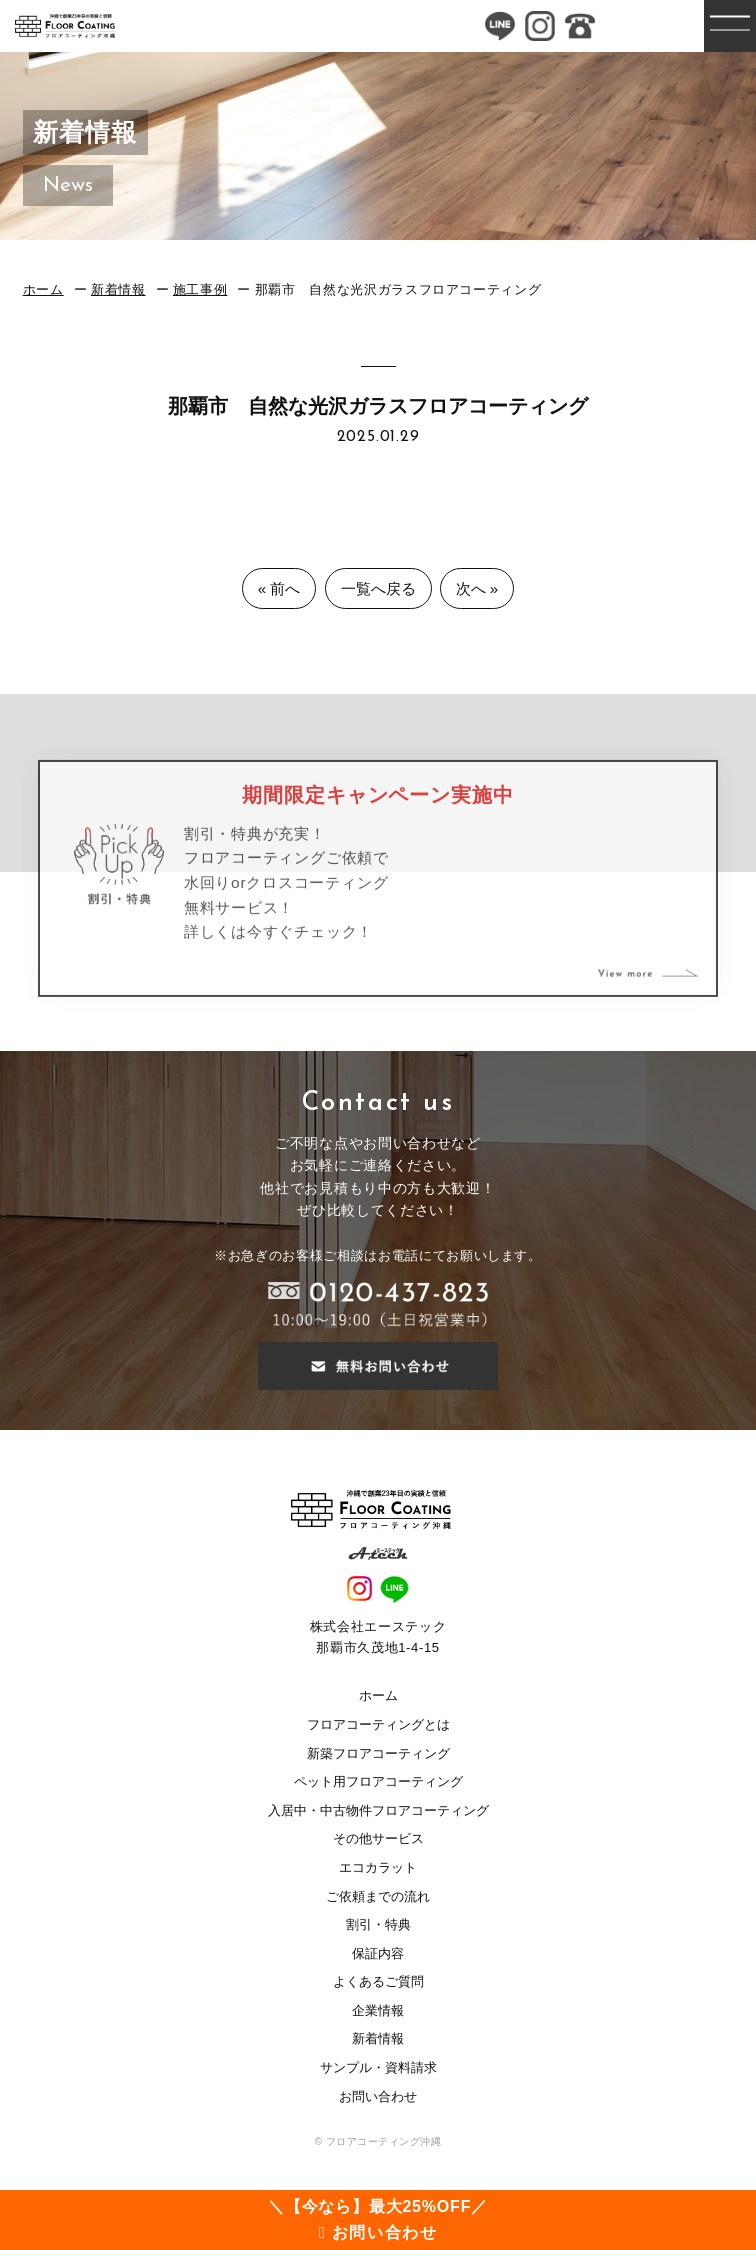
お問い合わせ (378, 2096)
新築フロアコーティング (378, 1753)
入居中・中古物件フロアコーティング (378, 1810)
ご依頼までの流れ (378, 1896)
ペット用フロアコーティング (378, 1781)
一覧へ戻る (378, 588)
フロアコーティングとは (378, 1724)
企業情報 (378, 2010)
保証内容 (378, 1953)
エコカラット (378, 1867)
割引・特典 (378, 1924)
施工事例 (200, 289)
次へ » (477, 588)
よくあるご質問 (378, 1981)
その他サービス (378, 1838)
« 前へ (279, 588)
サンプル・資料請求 (378, 2067)
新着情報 (118, 289)
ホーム (43, 289)
